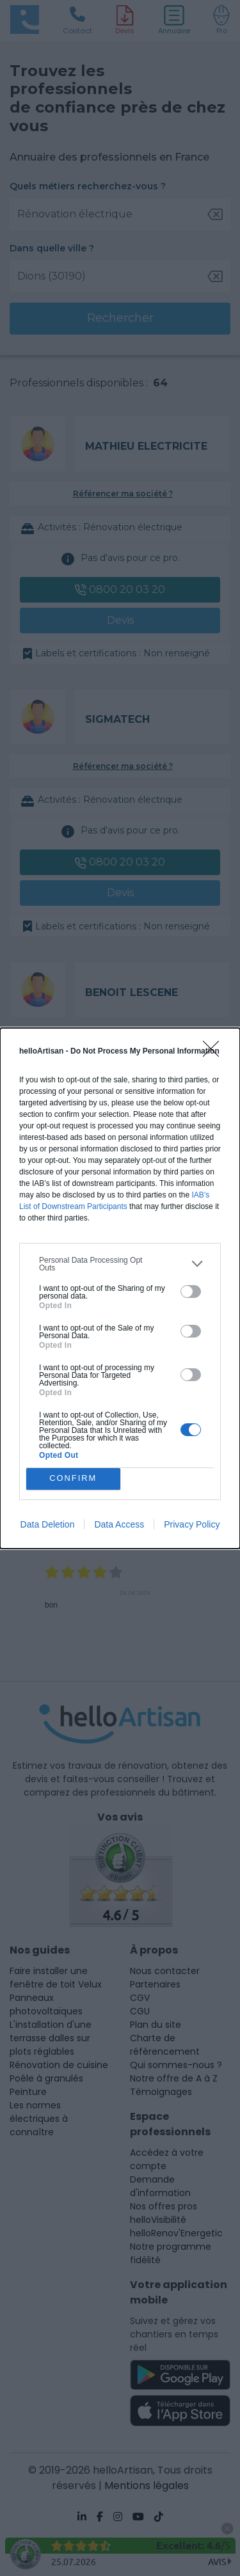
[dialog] (120, 1288)
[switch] (190, 1291)
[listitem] (120, 1264)
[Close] (215, 1053)
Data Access (119, 1524)
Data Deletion (47, 1524)
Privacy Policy (192, 1524)
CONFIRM (73, 1478)
